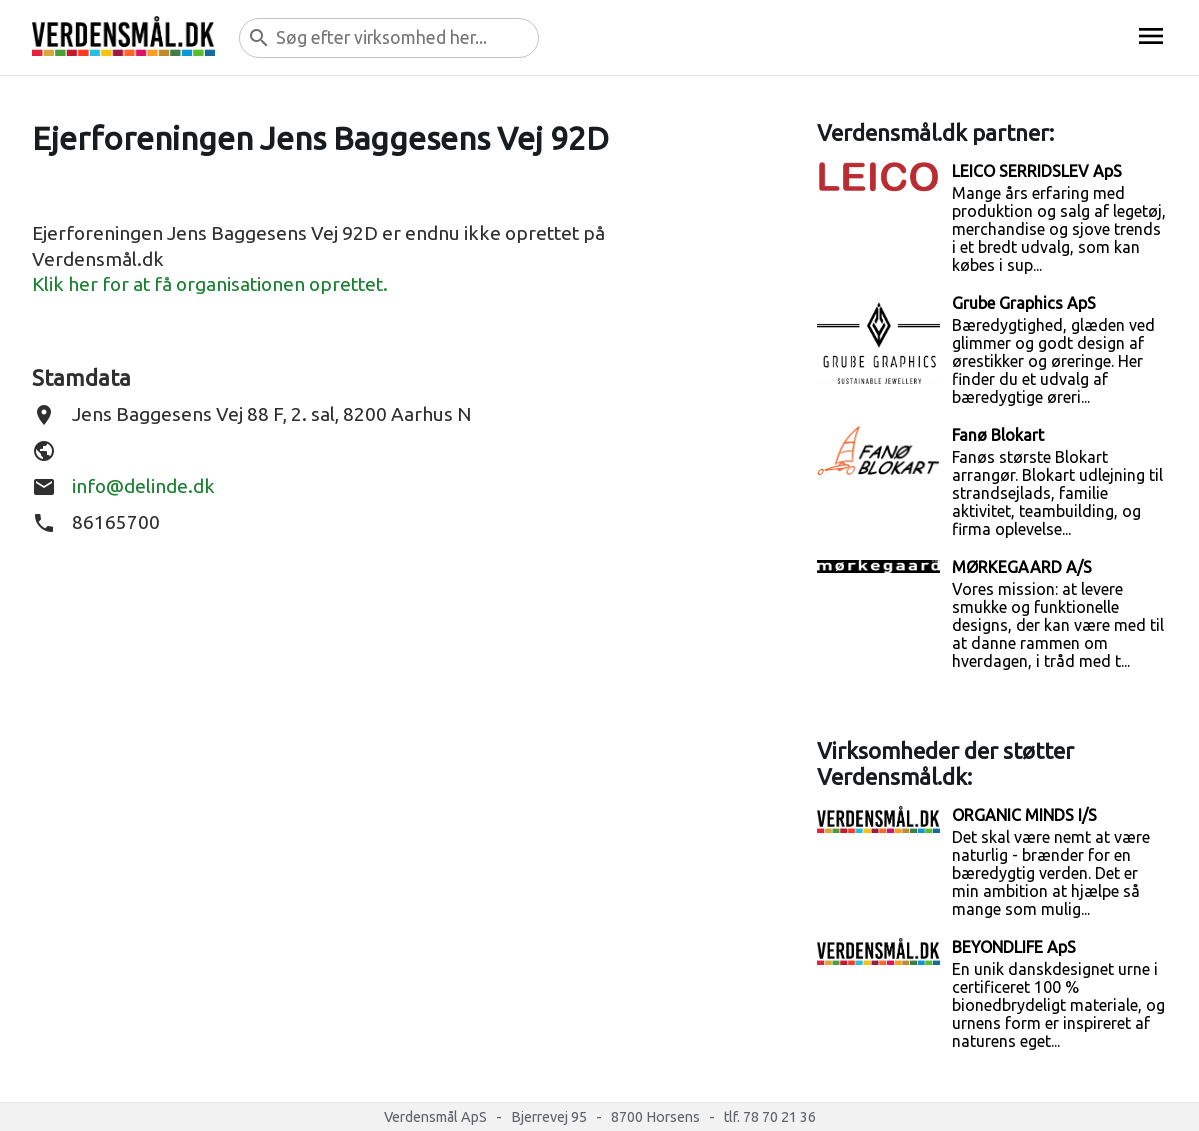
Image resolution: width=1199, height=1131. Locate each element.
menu (1151, 36)
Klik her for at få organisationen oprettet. (210, 284)
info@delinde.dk (143, 486)
